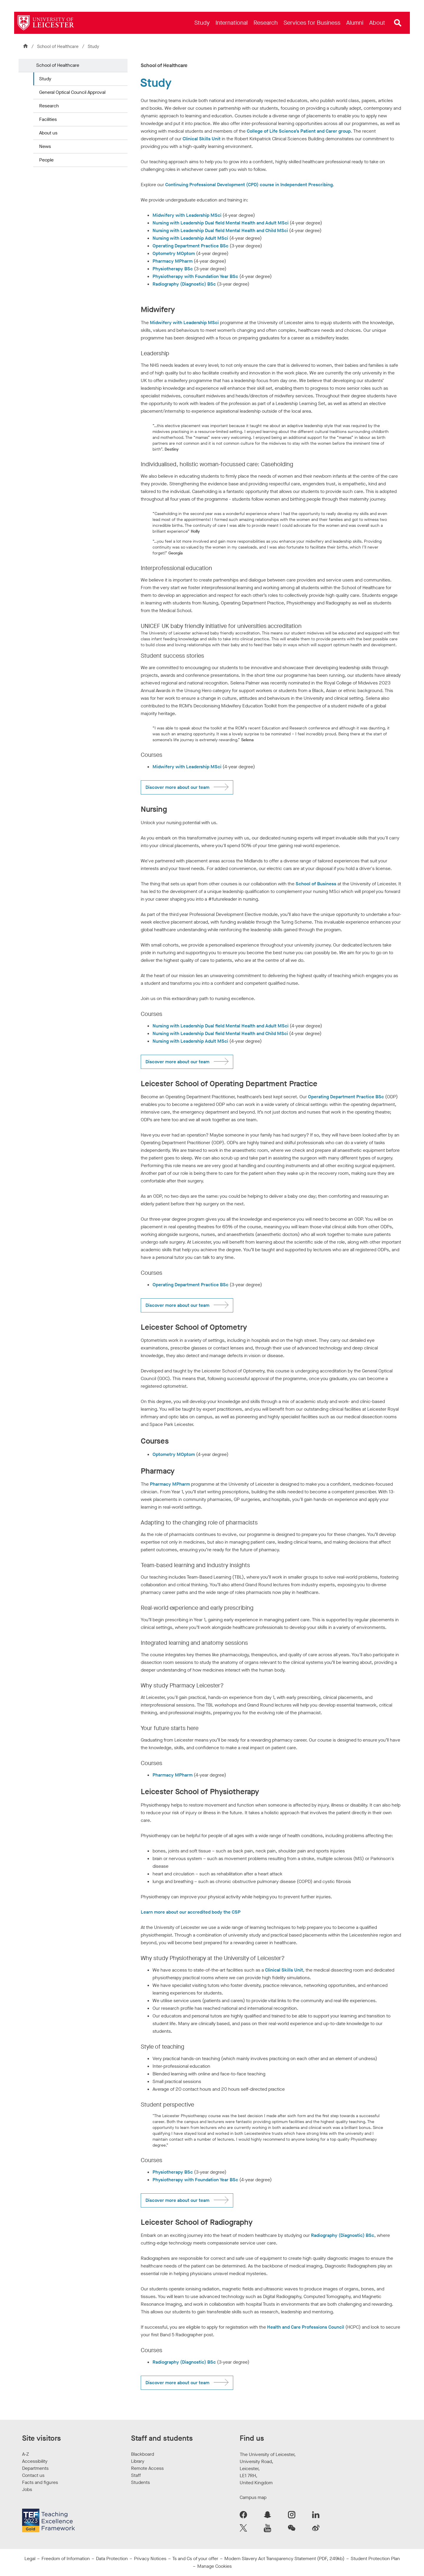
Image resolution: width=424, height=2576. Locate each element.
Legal (29, 2558)
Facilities (48, 119)
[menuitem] (202, 23)
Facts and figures (40, 2482)
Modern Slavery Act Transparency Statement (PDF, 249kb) (284, 2558)
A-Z (25, 2454)
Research (49, 106)
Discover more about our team (177, 787)
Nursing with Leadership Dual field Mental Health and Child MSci (220, 230)
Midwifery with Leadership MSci (187, 215)
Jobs (27, 2489)
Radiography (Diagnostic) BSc (184, 284)
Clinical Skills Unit (202, 139)
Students (140, 2482)
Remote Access (147, 2468)
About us (48, 133)
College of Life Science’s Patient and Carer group (299, 131)
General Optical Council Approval (72, 92)
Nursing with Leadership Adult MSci (190, 238)
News (45, 146)
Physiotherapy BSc (173, 269)
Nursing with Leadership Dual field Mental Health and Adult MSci (221, 223)
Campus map (253, 2497)
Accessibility (34, 2461)
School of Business (316, 884)
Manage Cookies (214, 2566)
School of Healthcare (58, 46)
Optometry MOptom (174, 253)
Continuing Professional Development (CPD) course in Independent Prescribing (249, 184)
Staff (136, 2475)
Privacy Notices (150, 2558)
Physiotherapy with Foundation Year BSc (195, 276)
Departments (35, 2468)
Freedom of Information (66, 2558)
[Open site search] (398, 23)
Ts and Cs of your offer (195, 2558)
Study (45, 79)
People (46, 160)
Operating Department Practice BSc (190, 246)
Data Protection (112, 2558)
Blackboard (142, 2454)
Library (137, 2461)
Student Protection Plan (375, 2558)
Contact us (33, 2475)
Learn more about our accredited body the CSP (191, 1912)
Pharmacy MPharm (173, 261)
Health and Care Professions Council (305, 2327)
